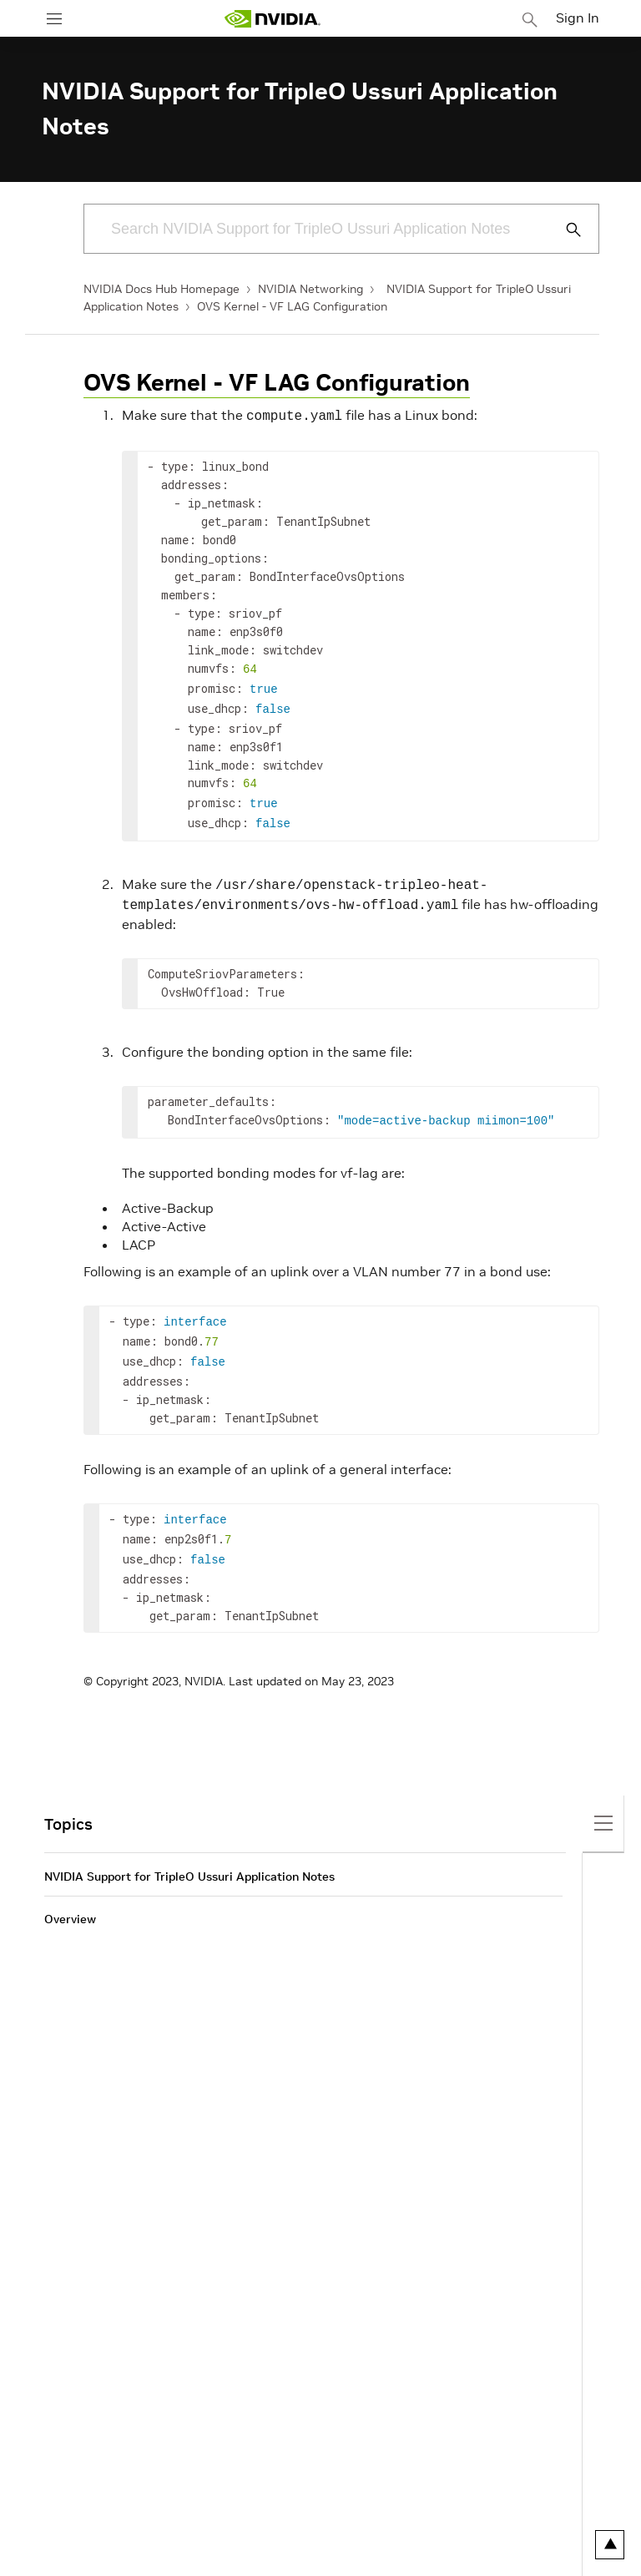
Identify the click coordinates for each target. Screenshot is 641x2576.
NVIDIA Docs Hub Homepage (161, 288)
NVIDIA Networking (310, 288)
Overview (70, 1892)
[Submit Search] (564, 229)
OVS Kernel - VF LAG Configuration (292, 306)
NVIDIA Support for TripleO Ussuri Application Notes (189, 1849)
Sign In (577, 17)
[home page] (272, 19)
